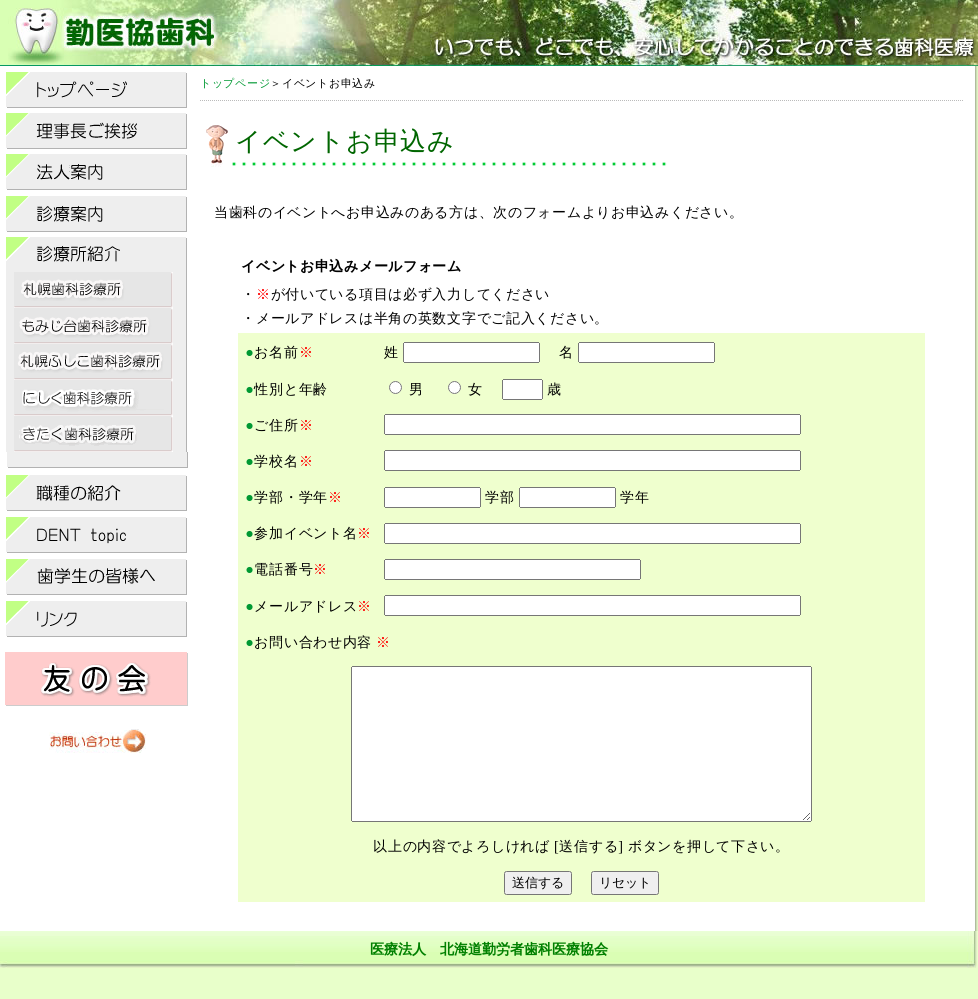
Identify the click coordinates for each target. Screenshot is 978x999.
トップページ (235, 83)
